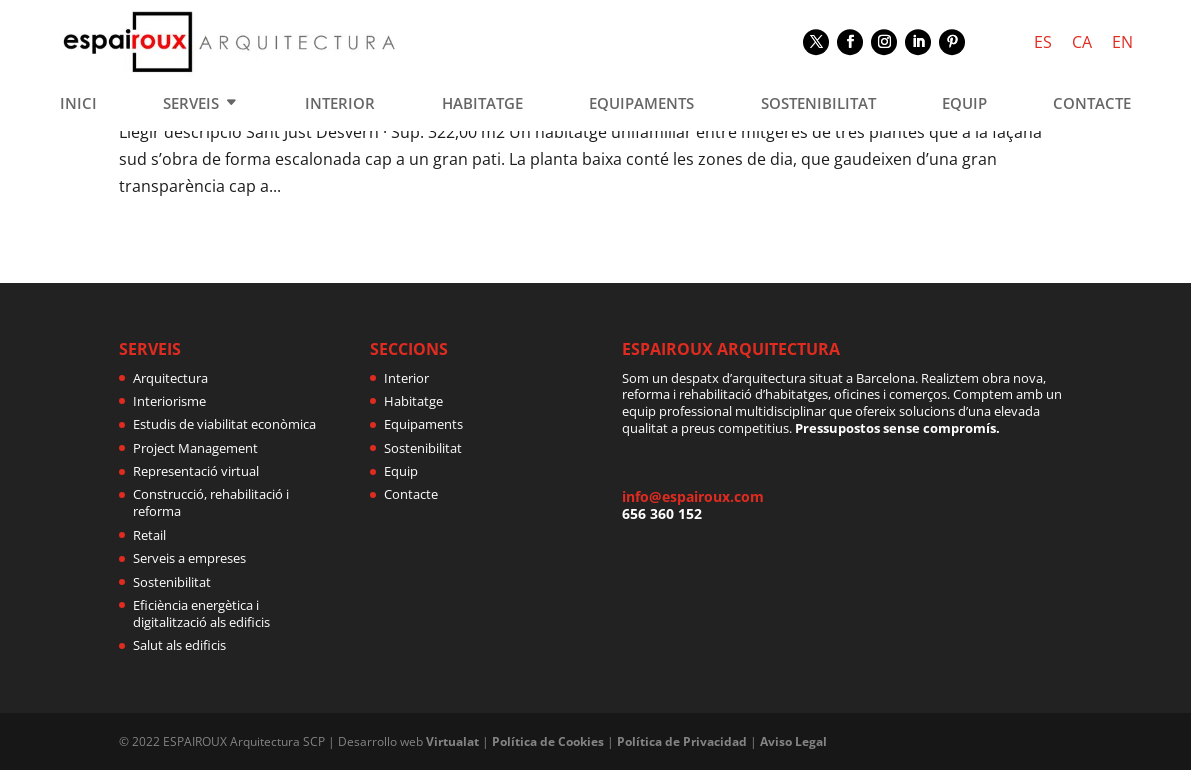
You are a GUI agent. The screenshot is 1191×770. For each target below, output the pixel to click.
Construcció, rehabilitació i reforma (211, 502)
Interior (406, 378)
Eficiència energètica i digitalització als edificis (201, 613)
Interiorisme (169, 401)
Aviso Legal (793, 741)
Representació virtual (196, 471)
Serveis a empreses (189, 558)
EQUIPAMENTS (641, 104)
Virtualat (452, 741)
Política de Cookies (548, 741)
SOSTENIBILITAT (818, 104)
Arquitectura (170, 378)
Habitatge (413, 401)
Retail (149, 535)
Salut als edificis (179, 645)
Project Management (195, 448)
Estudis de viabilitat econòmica (224, 424)
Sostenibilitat (172, 582)
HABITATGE (482, 104)
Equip (401, 471)
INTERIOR (340, 104)
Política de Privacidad (682, 741)
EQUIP (964, 104)
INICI (78, 104)
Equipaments (423, 424)
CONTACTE (1092, 104)
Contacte (411, 494)
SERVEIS (191, 104)
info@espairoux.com (693, 496)
